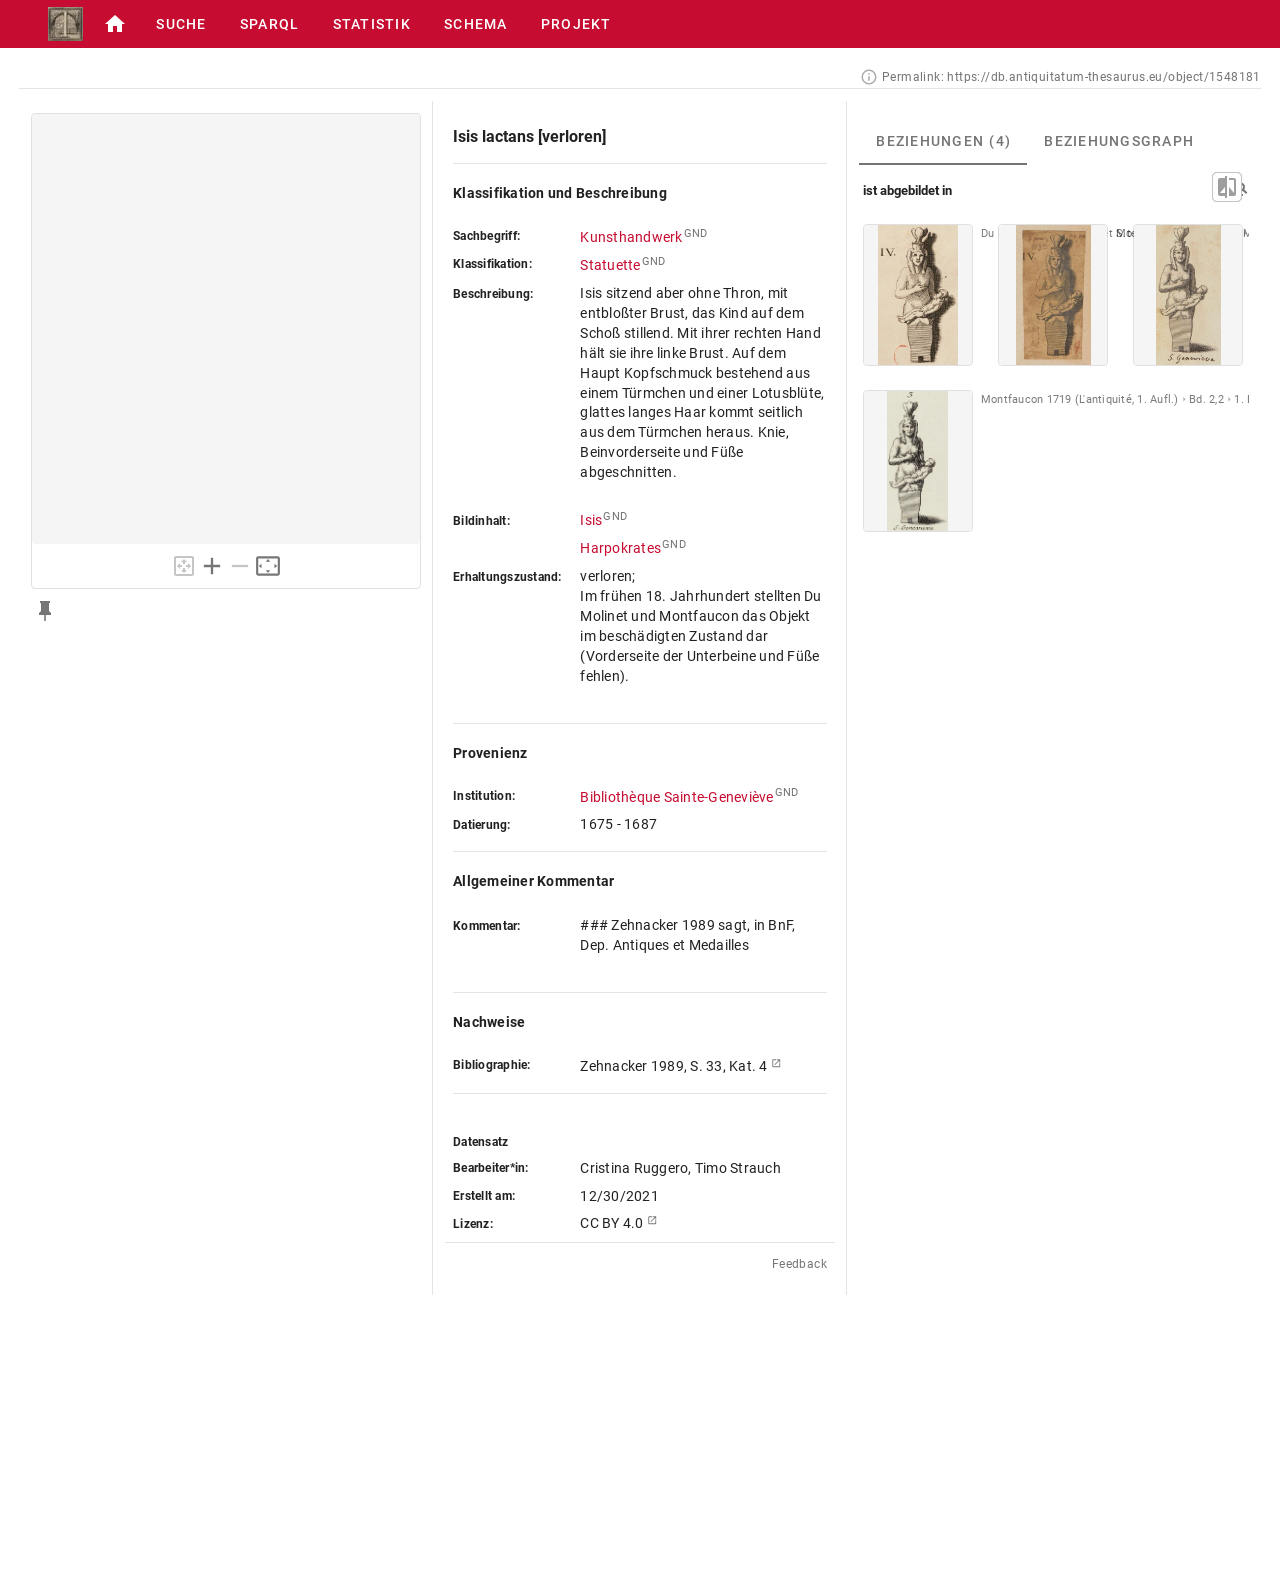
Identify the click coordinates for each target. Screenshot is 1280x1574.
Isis (591, 520)
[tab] (943, 141)
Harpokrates (620, 548)
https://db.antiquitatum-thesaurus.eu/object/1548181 (1103, 77)
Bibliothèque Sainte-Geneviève (676, 797)
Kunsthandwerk (631, 237)
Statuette (610, 265)
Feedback (799, 1264)
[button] (115, 24)
